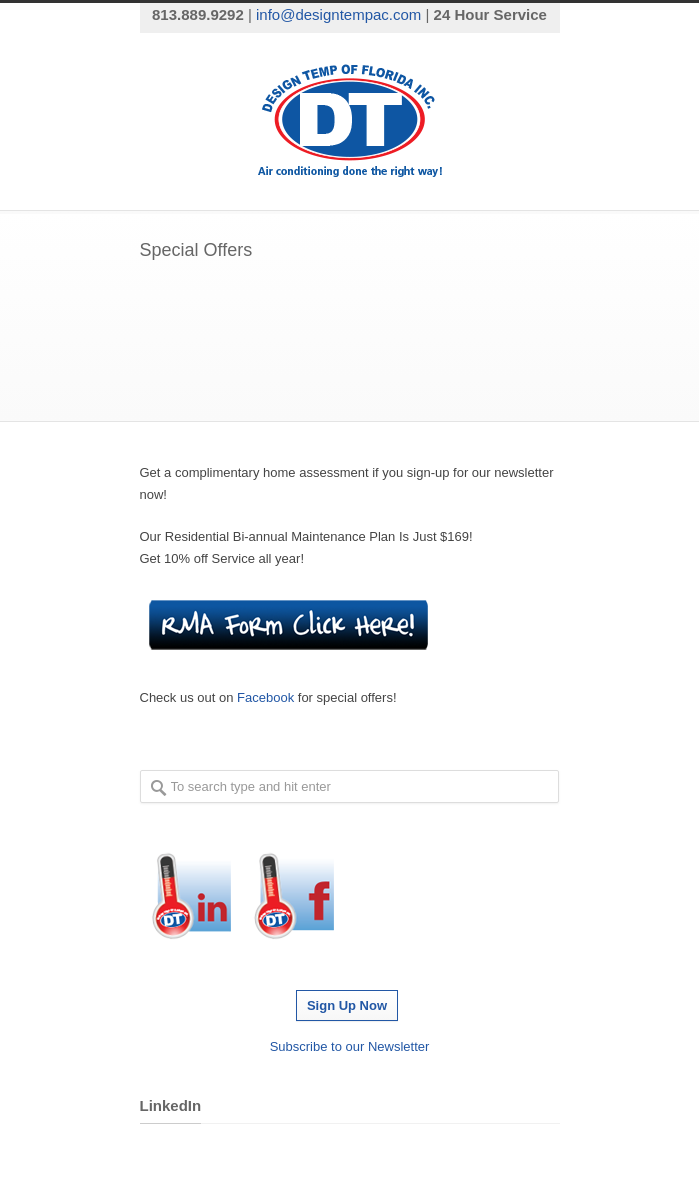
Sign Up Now (347, 1005)
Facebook (265, 697)
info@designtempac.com (338, 14)
